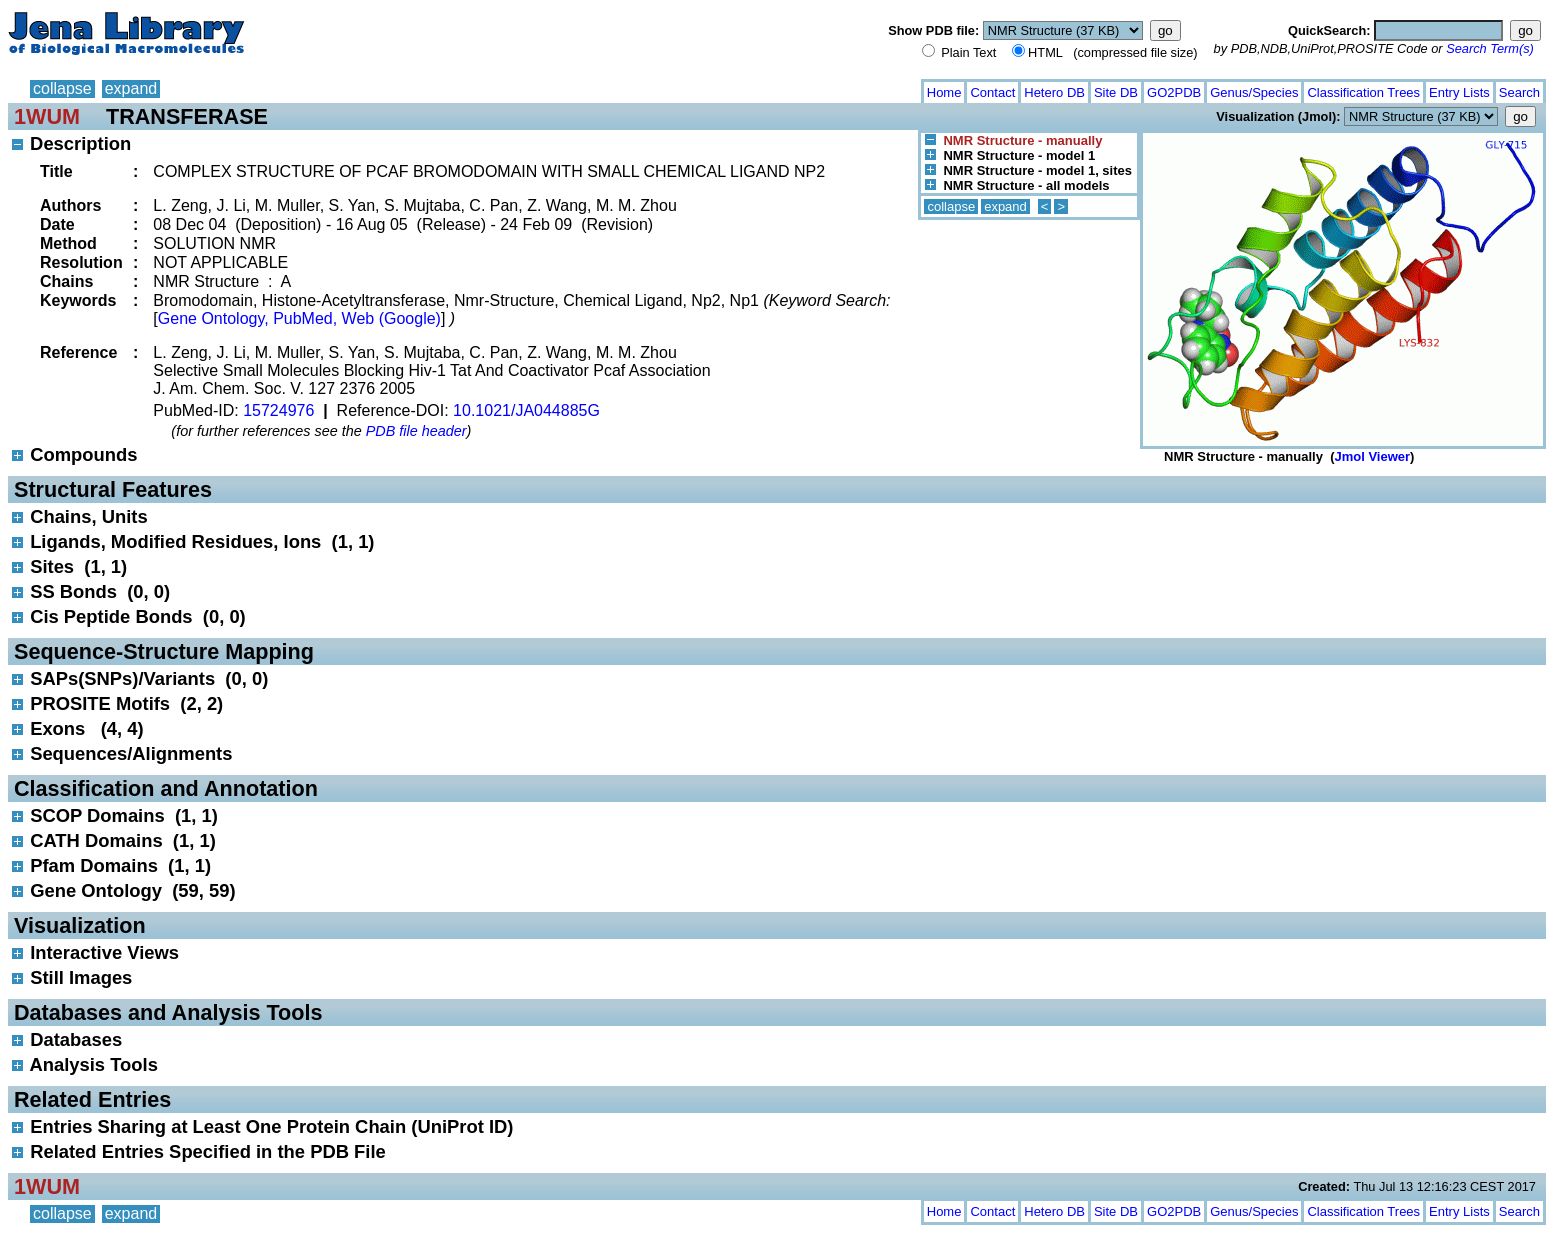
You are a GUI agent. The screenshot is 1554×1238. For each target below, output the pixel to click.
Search (1519, 92)
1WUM (47, 116)
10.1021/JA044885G (526, 410)
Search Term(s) (1490, 48)
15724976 (278, 410)
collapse (62, 88)
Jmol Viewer (1372, 456)
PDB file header (416, 431)
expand (131, 88)
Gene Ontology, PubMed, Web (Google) (299, 318)
